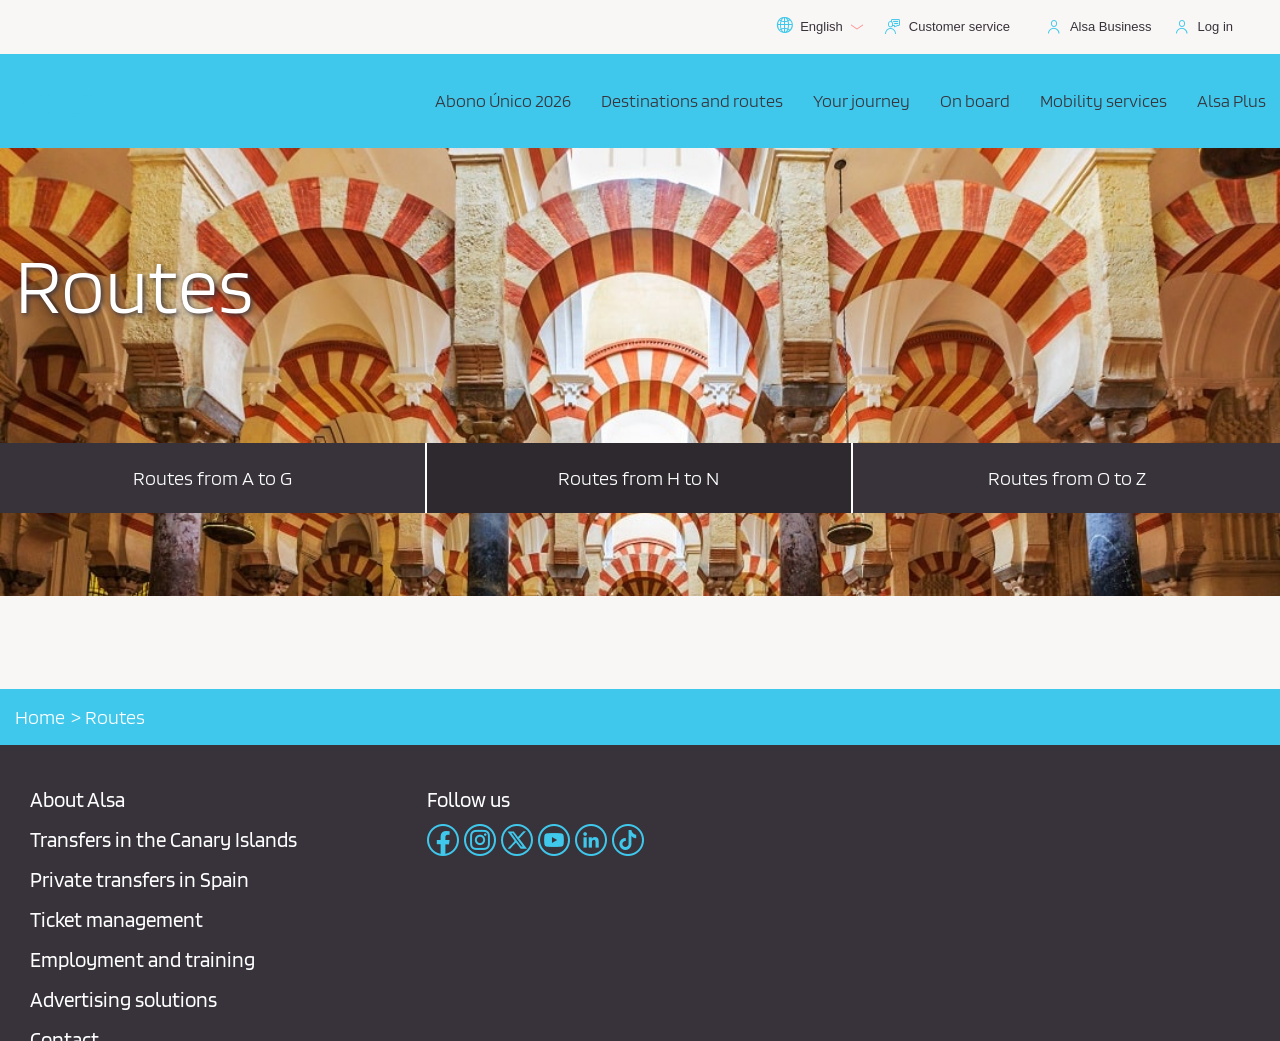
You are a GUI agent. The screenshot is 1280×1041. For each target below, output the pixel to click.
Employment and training (142, 959)
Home (40, 717)
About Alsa (77, 799)
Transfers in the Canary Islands (163, 839)
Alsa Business (1111, 26)
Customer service (959, 26)
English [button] (819, 27)
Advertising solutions (123, 999)
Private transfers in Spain (139, 879)
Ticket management (116, 919)
